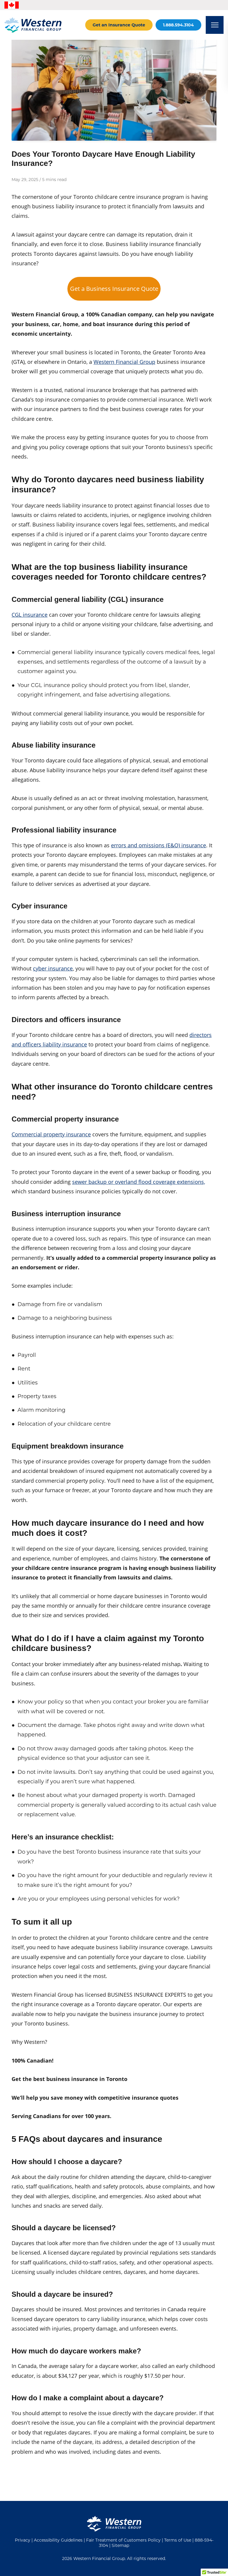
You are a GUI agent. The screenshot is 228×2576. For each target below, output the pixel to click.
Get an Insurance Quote (119, 25)
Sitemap (120, 2545)
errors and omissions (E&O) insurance (158, 845)
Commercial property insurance (51, 1134)
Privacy (22, 2540)
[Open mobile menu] (214, 25)
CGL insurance (30, 614)
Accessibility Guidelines (58, 2540)
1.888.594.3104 (178, 25)
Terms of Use (177, 2540)
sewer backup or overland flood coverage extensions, (138, 1181)
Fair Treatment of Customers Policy (123, 2540)
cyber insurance (53, 968)
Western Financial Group (124, 361)
